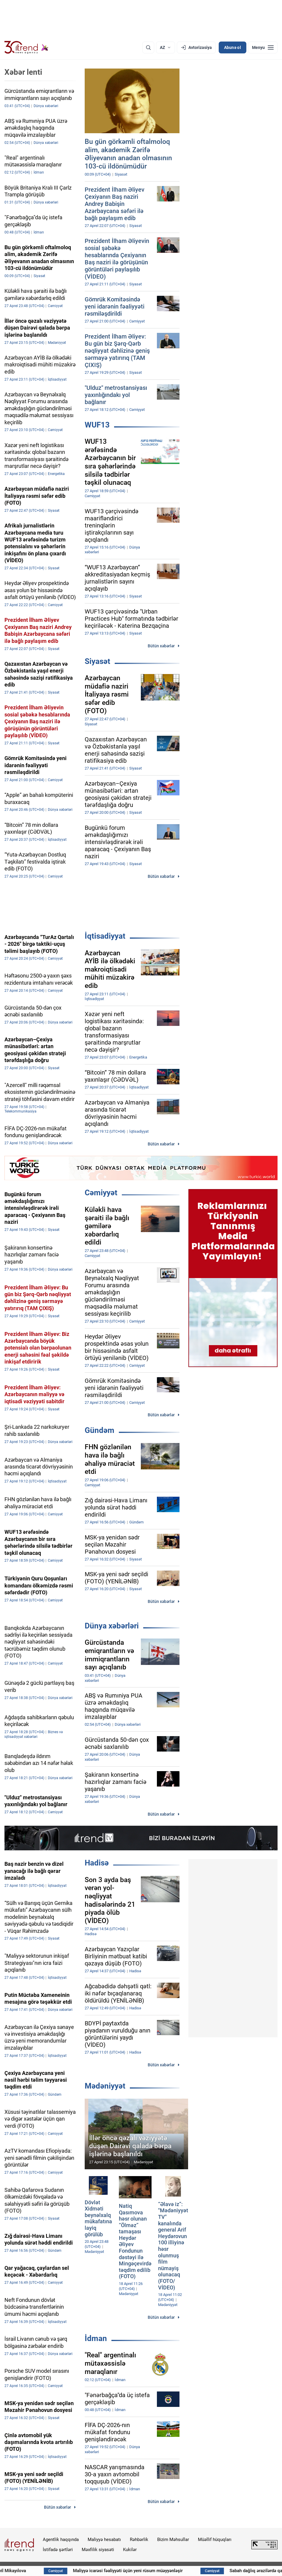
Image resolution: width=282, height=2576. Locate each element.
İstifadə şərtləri (58, 2549)
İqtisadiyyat (105, 936)
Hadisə (97, 1862)
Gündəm (99, 1430)
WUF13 (97, 424)
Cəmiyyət (101, 1192)
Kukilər (130, 2549)
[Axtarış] (148, 47)
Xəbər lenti (23, 72)
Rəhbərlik (139, 2539)
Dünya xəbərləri (112, 1625)
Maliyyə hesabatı (104, 2539)
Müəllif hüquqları (214, 2539)
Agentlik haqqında (61, 2539)
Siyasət (97, 661)
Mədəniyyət (105, 2085)
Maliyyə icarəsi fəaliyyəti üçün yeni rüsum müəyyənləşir (155, 2570)
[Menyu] (263, 47)
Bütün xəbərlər (161, 645)
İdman (96, 2338)
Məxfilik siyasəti (98, 2549)
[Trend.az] (26, 47)
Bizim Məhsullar (173, 2539)
